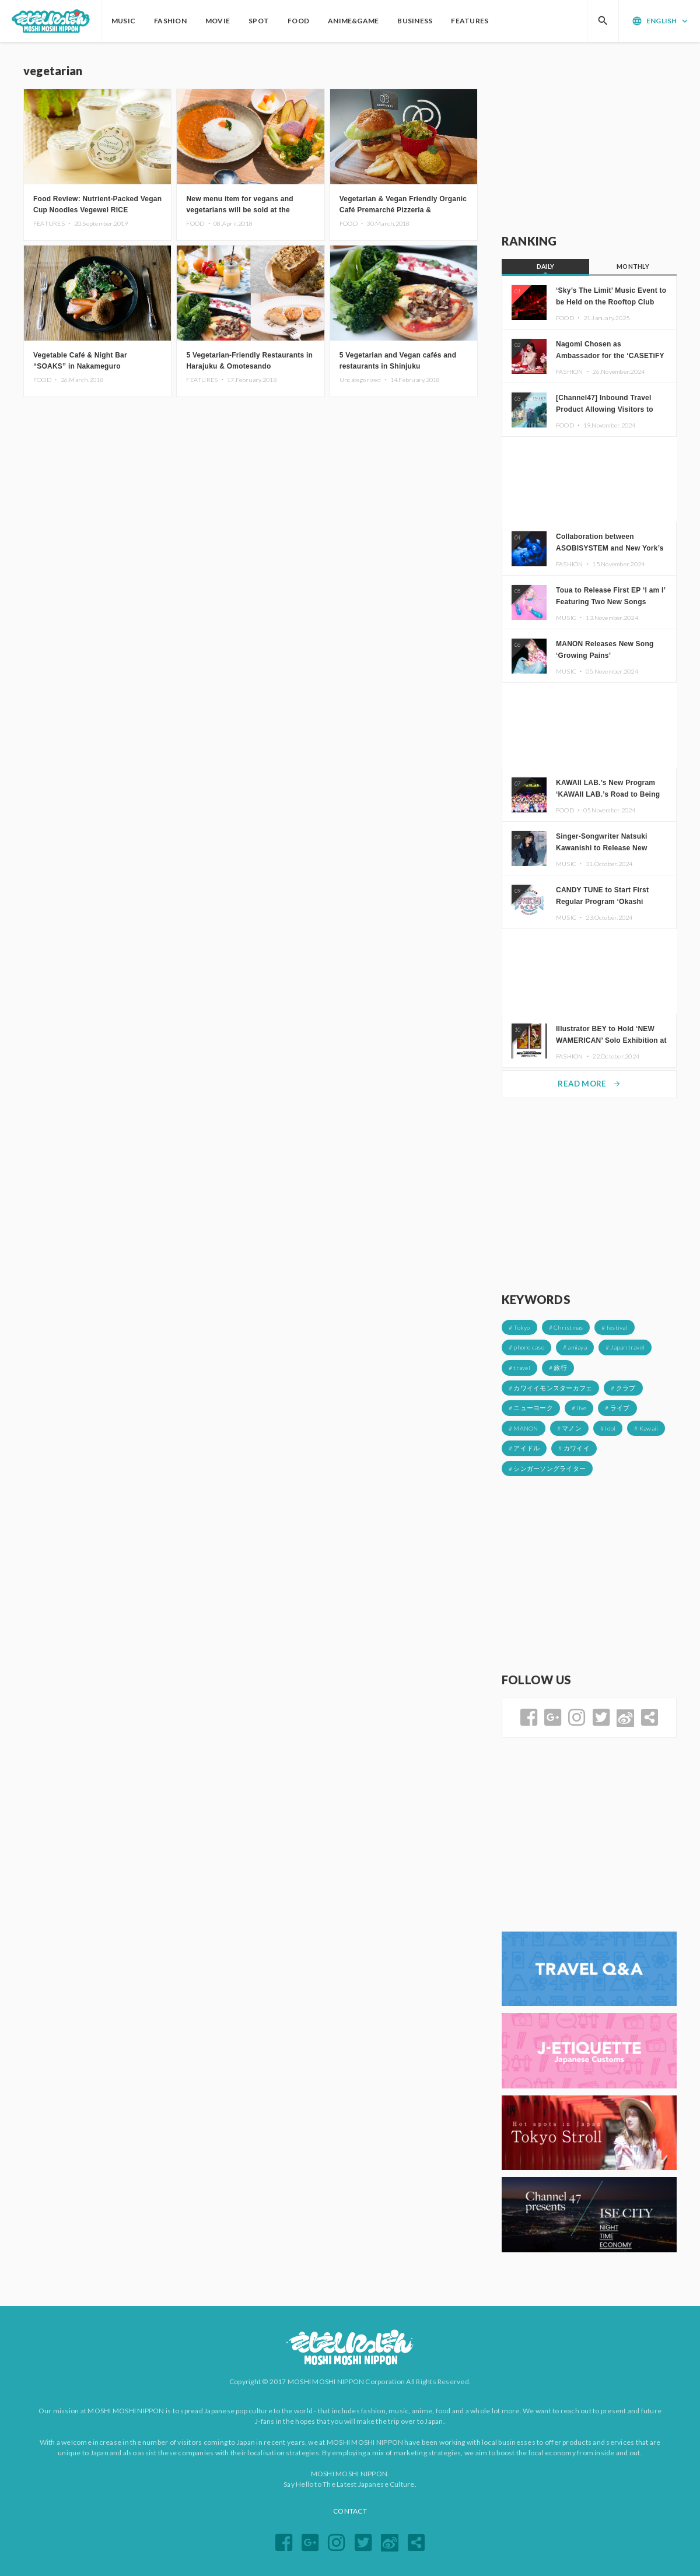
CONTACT (350, 2511)
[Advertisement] (589, 138)
